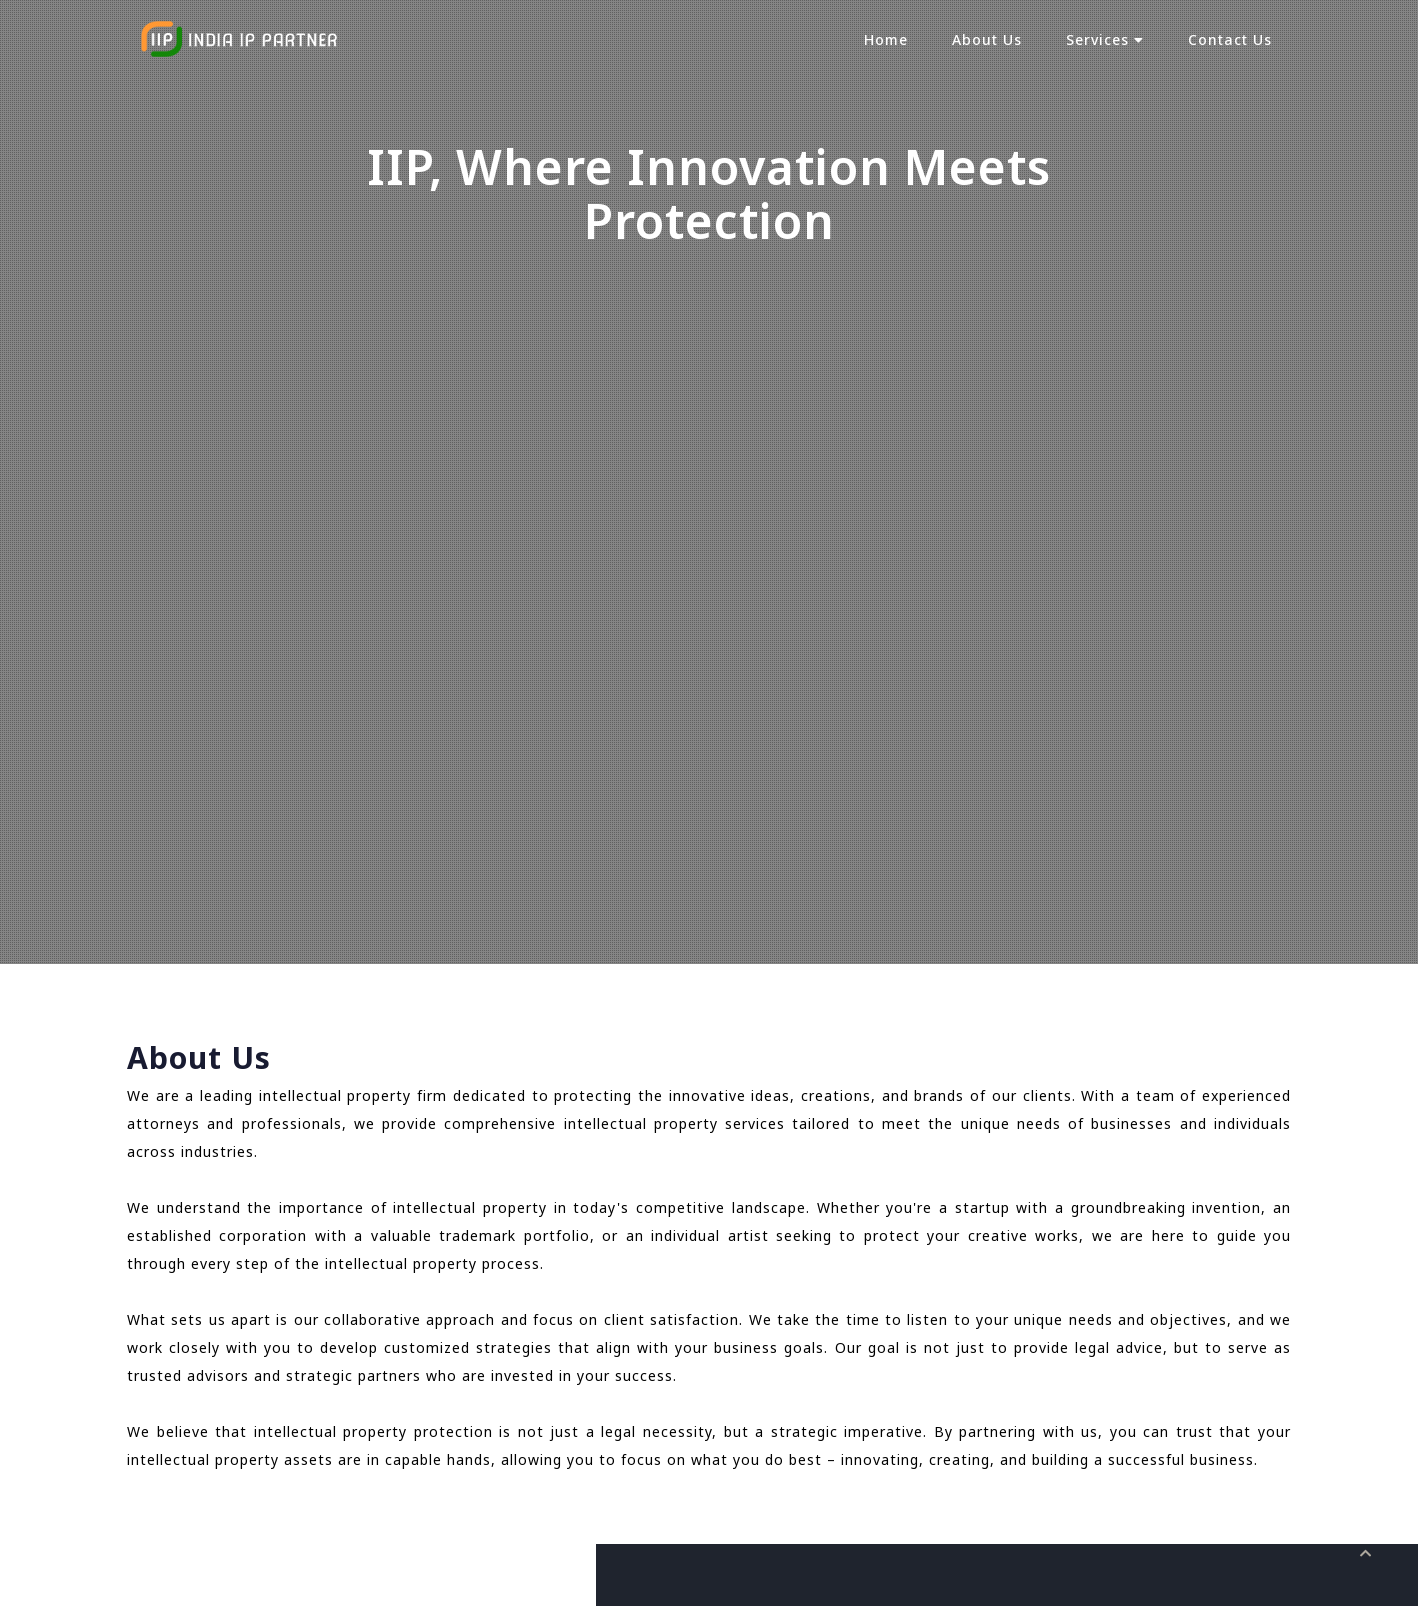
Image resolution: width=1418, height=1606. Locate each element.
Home (886, 39)
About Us (987, 39)
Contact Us (1230, 39)
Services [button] (1105, 39)
